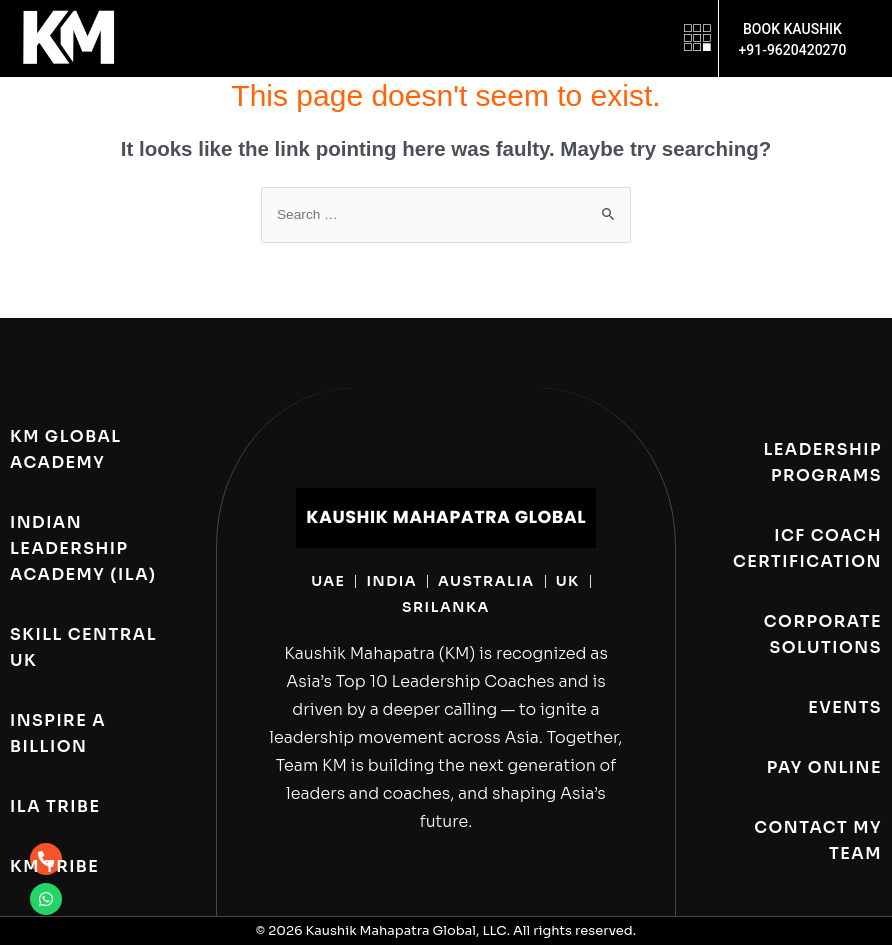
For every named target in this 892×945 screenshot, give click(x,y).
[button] (697, 38)
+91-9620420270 (792, 50)
